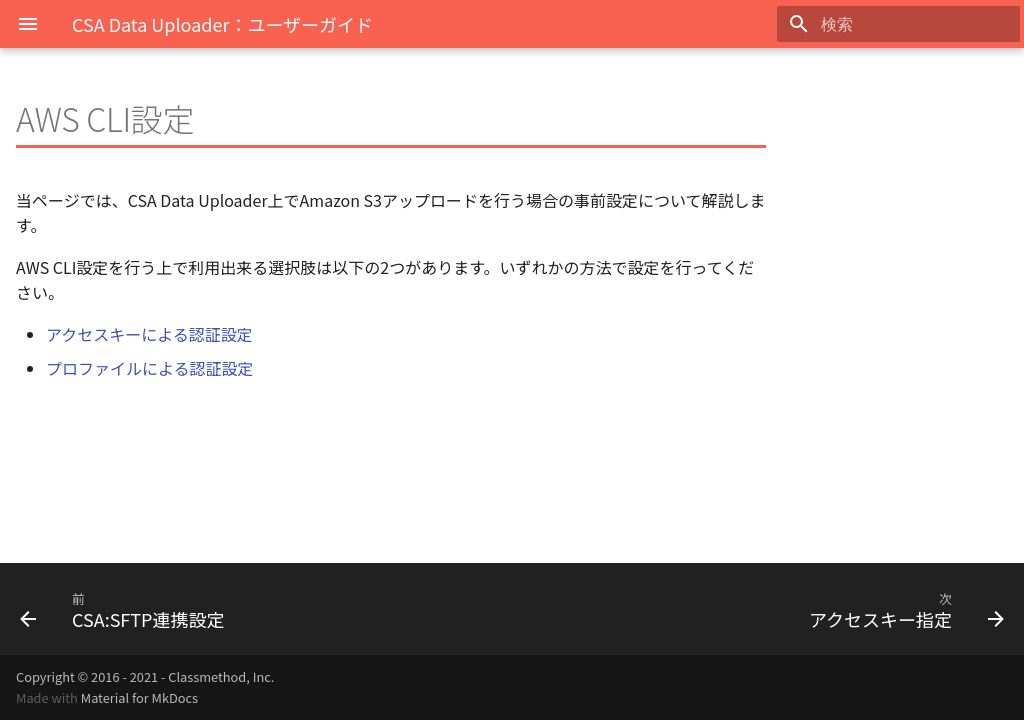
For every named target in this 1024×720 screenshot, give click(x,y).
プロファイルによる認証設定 (150, 368)
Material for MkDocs (139, 697)
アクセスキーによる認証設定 (149, 334)
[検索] (903, 24)
